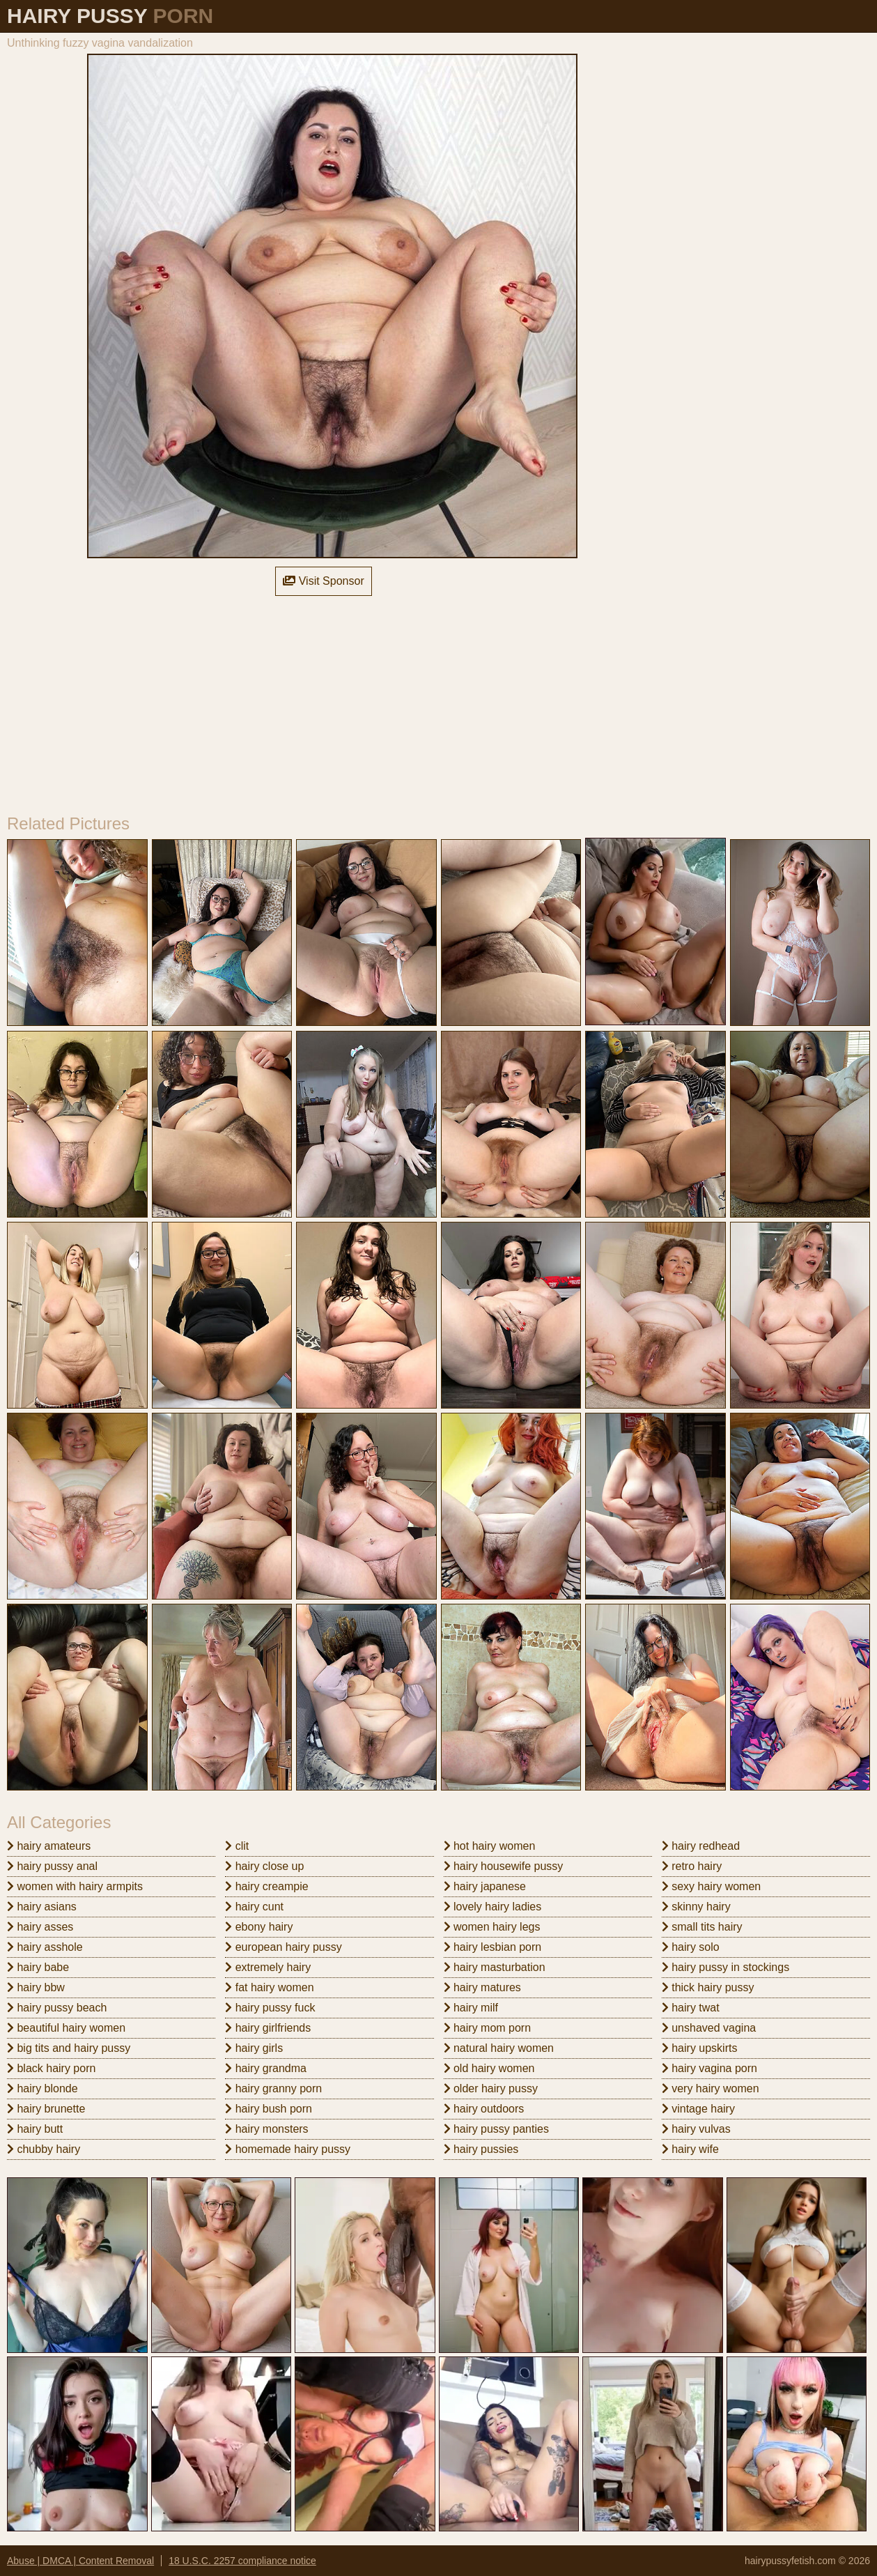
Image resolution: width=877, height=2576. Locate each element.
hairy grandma (265, 2068)
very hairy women (710, 2088)
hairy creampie (266, 1886)
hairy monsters (266, 2129)
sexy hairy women (711, 1886)
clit (237, 1846)
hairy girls (254, 2048)
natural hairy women (499, 2048)
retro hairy (692, 1866)
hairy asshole (45, 1947)
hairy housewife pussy (504, 1866)
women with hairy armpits (75, 1886)
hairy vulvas (696, 2129)
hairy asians (42, 1906)
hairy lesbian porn (493, 1947)
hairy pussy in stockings (725, 1967)
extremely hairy (268, 1967)
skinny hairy (696, 1906)
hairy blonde (42, 2088)
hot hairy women (490, 1846)
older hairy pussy (491, 2088)
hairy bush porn (268, 2109)
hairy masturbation (494, 1967)
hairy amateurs (49, 1846)
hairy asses (40, 1927)
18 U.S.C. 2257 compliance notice (242, 2560)
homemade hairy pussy (287, 2149)
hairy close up (264, 1866)
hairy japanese (485, 1886)
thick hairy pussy (708, 1987)
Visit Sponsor (323, 581)
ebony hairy (259, 1927)
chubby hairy (43, 2149)
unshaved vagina (709, 2028)
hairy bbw (36, 1987)
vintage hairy (698, 2109)
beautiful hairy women (66, 2028)
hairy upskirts (700, 2048)
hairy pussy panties (496, 2129)
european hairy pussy (283, 1947)
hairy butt (35, 2129)
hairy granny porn (273, 2088)
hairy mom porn (487, 2028)
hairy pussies (481, 2149)
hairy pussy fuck (270, 2008)
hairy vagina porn (709, 2068)
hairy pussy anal (52, 1866)
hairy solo (691, 1947)
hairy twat (691, 2008)
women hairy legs (492, 1927)
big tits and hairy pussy (68, 2048)
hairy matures (482, 1987)
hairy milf (471, 2008)
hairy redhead (701, 1846)
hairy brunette (46, 2109)
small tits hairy (702, 1927)
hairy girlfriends (268, 2028)
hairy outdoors (484, 2109)
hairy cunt (254, 1906)
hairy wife (690, 2149)
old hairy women (489, 2068)
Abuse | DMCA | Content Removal (80, 2560)
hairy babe (38, 1967)
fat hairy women (269, 1987)
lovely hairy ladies (493, 1906)
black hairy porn (51, 2068)
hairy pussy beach (57, 2008)
